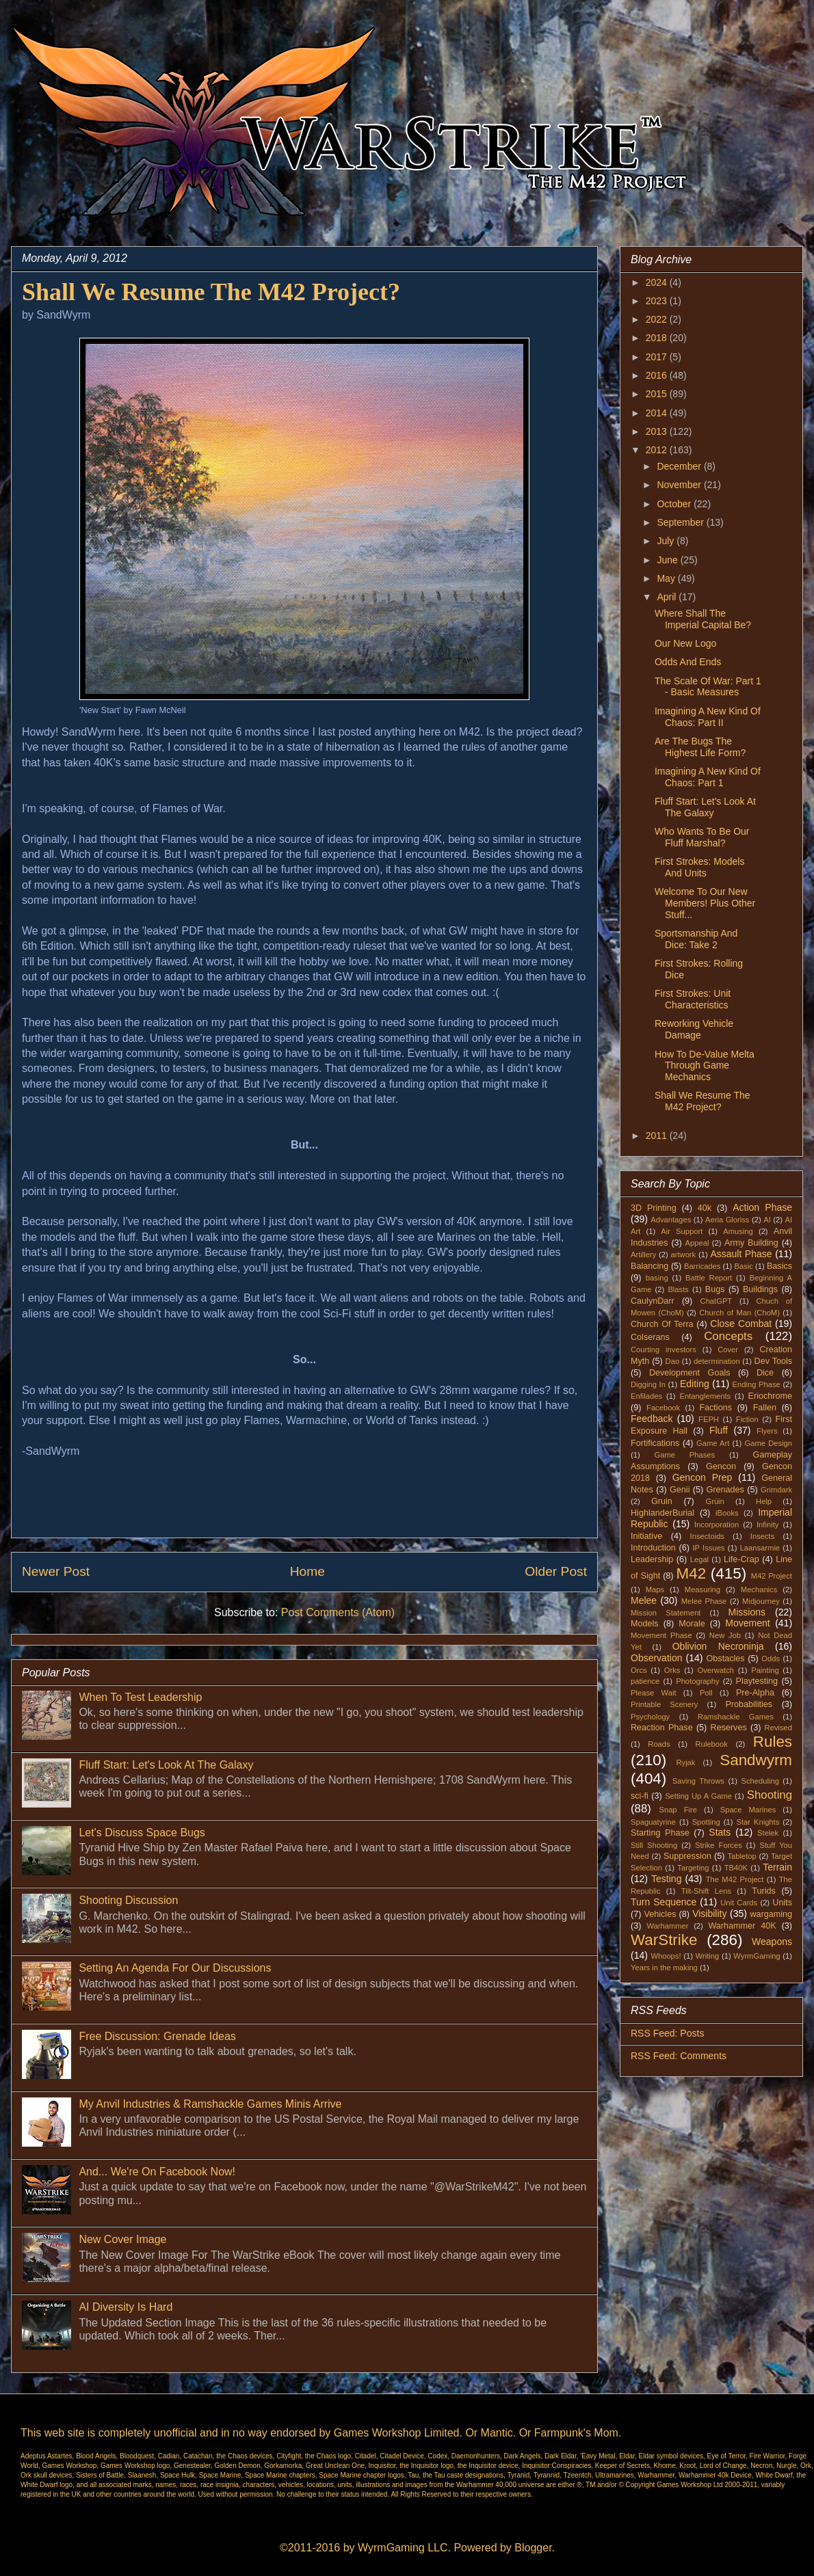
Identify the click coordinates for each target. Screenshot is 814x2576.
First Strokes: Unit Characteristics (693, 999)
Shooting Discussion (128, 1900)
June (668, 559)
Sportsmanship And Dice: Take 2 (696, 939)
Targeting (693, 1868)
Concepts (728, 1336)
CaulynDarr (652, 1301)
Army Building (751, 1243)
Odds (770, 1658)
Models (645, 1623)
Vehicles (660, 1914)
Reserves (729, 1727)
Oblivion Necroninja (718, 1646)
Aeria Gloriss (727, 1220)
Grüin (714, 1501)
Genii (680, 1489)
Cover (728, 1349)
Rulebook (712, 1744)
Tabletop (742, 1856)
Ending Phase (756, 1384)
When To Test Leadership (140, 1697)
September (681, 522)
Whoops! (666, 1956)
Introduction (653, 1548)
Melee (644, 1600)
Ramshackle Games (736, 1717)
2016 (658, 375)
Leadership (652, 1559)
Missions (746, 1612)
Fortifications (655, 1443)
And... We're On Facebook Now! (157, 2171)
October (675, 503)
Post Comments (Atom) (338, 1612)
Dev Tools (773, 1361)
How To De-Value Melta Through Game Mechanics (704, 1066)
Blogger (532, 2547)
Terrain (777, 1867)
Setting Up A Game (698, 1796)
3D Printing (654, 1208)
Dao (673, 1361)
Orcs (639, 1670)
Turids (764, 1891)
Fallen (764, 1407)
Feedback (651, 1418)
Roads (659, 1744)
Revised (778, 1727)
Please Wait (654, 1693)
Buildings (760, 1289)
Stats (720, 1832)
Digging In (648, 1384)
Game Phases (685, 1455)
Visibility (709, 1913)
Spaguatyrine (653, 1822)
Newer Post (56, 1571)
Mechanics (759, 1589)
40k (704, 1208)
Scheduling (760, 1781)
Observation (656, 1657)
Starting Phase (660, 1833)
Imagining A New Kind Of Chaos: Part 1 (708, 777)
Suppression (687, 1856)
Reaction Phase (662, 1727)
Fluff (718, 1430)
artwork (683, 1254)
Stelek (767, 1833)
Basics (779, 1266)
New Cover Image (122, 2239)
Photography (697, 1681)
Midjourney (761, 1601)
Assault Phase (741, 1253)
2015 (658, 393)
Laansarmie (760, 1548)
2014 (658, 412)
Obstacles (726, 1658)
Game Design (769, 1443)
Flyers (767, 1431)
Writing (708, 1956)
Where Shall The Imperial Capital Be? (703, 619)
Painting (764, 1670)
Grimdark (776, 1490)
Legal (699, 1559)
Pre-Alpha (755, 1693)
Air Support (682, 1231)
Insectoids (707, 1536)
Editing (694, 1383)
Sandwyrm (756, 1760)
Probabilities (748, 1704)
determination (717, 1361)
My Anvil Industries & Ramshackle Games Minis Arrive (210, 2104)
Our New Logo (685, 643)
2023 (658, 300)
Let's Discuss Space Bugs (142, 1832)
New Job (725, 1635)
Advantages (671, 1220)
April (668, 596)
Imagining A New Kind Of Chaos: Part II (708, 717)
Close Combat (741, 1323)
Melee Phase (704, 1601)
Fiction (747, 1419)
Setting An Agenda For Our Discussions (175, 1968)
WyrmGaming (756, 1956)
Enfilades (646, 1396)
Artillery (643, 1254)
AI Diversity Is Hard (125, 2307)
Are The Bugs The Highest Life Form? (700, 747)
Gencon (721, 1466)
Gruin (661, 1501)
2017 (658, 356)
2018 (658, 337)
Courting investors (663, 1349)
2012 (658, 449)
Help (764, 1501)
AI (767, 1220)
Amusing (738, 1231)
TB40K (736, 1868)
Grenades (725, 1489)
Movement (747, 1623)
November (680, 484)
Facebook (663, 1408)
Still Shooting (654, 1845)
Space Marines (748, 1810)
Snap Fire (677, 1810)
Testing (666, 1878)
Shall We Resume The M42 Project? (702, 1101)
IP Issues (709, 1548)
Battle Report (708, 1278)
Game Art (712, 1443)
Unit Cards (738, 1903)
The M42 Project (735, 1879)
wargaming (771, 1914)
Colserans (650, 1337)
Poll (706, 1693)
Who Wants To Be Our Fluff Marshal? (702, 837)
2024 (658, 282)
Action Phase (762, 1207)
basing (657, 1278)
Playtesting (757, 1681)
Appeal (697, 1243)
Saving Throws (698, 1781)
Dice (765, 1373)
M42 (692, 1573)
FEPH (708, 1419)
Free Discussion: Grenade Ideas (157, 2036)
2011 (658, 1135)
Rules (772, 1741)
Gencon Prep (702, 1477)
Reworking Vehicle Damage (694, 1029)
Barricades (702, 1266)
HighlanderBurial (662, 1513)
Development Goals (690, 1373)
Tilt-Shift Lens (706, 1891)
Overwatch (716, 1670)
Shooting (769, 1794)
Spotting (706, 1822)
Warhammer (667, 1926)
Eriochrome (770, 1396)
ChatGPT (716, 1301)
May (667, 578)
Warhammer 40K (742, 1926)
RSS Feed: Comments (678, 2055)
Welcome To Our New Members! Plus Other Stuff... (705, 903)
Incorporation (716, 1524)
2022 (658, 319)
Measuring (702, 1589)
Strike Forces (718, 1845)
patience (645, 1681)
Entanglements (705, 1396)
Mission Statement (665, 1613)
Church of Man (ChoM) (739, 1313)
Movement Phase (661, 1635)
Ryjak (685, 1762)
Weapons (772, 1941)
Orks (672, 1670)
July (667, 540)
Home (307, 1571)
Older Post (556, 1571)
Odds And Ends (688, 661)
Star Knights (757, 1822)
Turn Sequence (663, 1901)
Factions (715, 1407)
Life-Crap (741, 1559)
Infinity (767, 1524)
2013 (658, 431)
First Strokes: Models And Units (699, 867)
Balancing (649, 1266)
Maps (655, 1589)
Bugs (715, 1289)
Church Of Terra (662, 1324)
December (680, 466)
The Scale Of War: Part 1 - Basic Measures (708, 686)
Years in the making (664, 1967)
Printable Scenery (664, 1704)
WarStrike (664, 1939)
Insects (762, 1536)
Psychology (650, 1717)
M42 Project (771, 1576)
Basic (744, 1266)
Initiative (646, 1536)
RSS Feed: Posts (667, 2033)
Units (782, 1902)
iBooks (727, 1513)
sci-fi (639, 1796)
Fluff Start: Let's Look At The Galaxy (166, 1765)
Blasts (678, 1289)
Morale (692, 1623)
